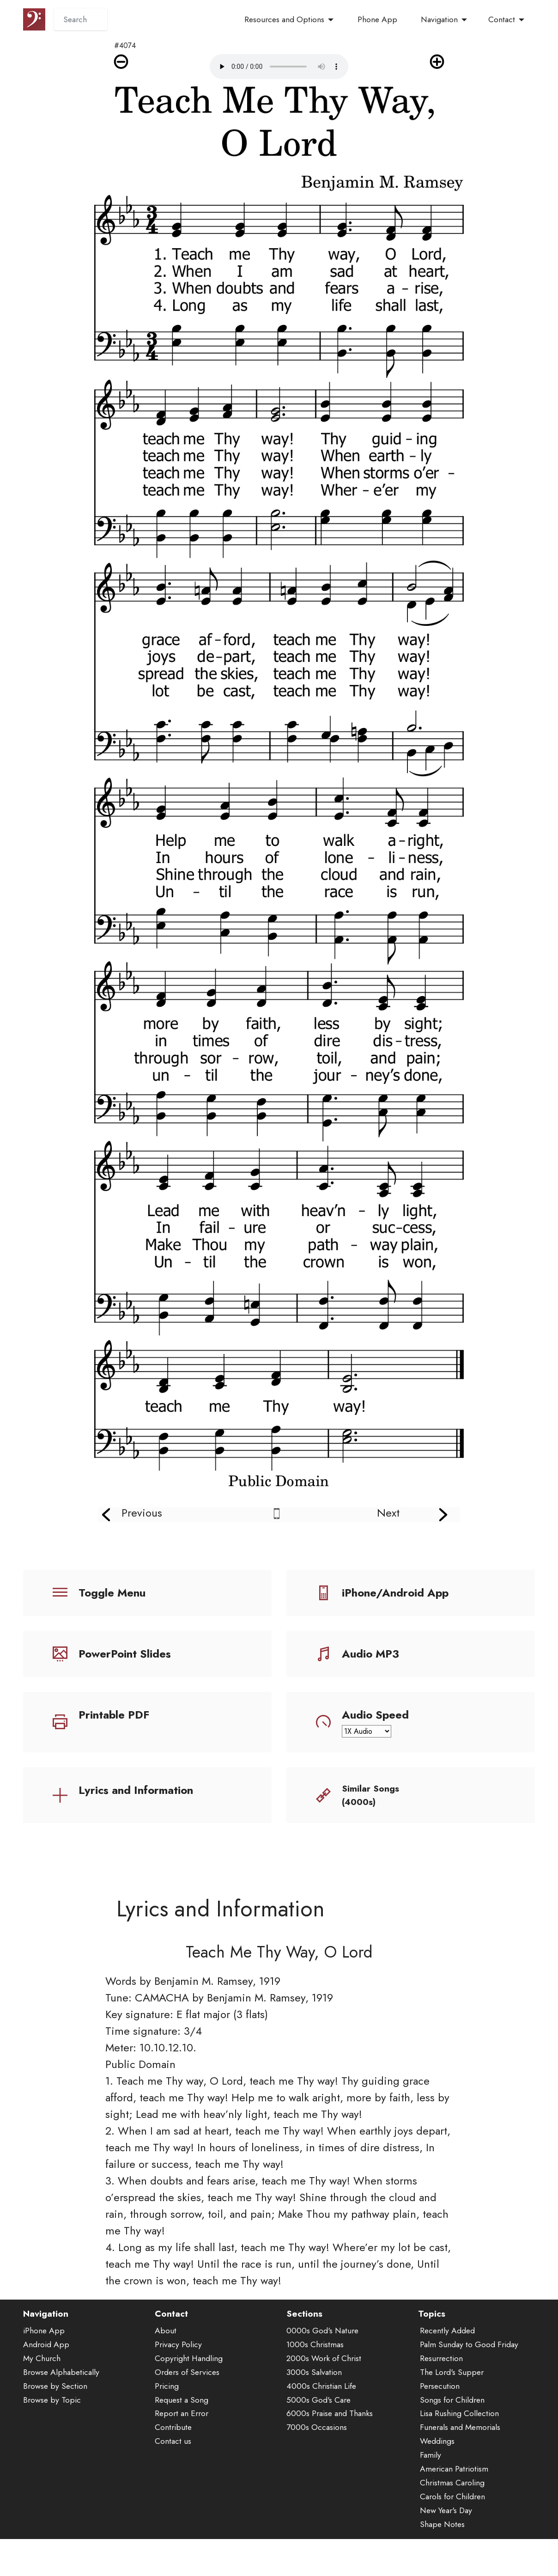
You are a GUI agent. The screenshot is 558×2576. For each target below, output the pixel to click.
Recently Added (447, 2360)
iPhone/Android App (395, 1593)
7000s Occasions (316, 2457)
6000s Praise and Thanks (329, 2443)
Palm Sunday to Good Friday (469, 2374)
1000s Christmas (315, 2374)
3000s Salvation (314, 2401)
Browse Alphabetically (61, 2401)
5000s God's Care (318, 2429)
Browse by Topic (52, 2429)
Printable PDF (114, 1715)
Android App (46, 2374)
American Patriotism (454, 2498)
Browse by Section (55, 2415)
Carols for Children (452, 2526)
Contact (501, 19)
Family (430, 2484)
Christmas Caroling (452, 2512)
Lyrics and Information (136, 1790)
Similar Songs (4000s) (370, 1795)
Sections (304, 2343)
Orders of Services (187, 2401)
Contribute (173, 2457)
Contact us (173, 2471)
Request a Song (181, 2429)
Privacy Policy (178, 2374)
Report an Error (181, 2443)
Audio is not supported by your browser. (279, 66)
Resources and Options (284, 19)
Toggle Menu (112, 1593)
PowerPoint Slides (125, 1654)
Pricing (167, 2415)
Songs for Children (452, 2429)
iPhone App (44, 2360)
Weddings (437, 2471)
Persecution (440, 2415)
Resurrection (441, 2387)
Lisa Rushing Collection (459, 2443)
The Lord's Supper (452, 2401)
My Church (42, 2387)
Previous (141, 1513)
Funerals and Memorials (460, 2457)
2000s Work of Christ (323, 2387)
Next (388, 1513)
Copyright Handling (189, 2387)
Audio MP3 (370, 1654)
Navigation (439, 19)
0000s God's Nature (322, 2360)
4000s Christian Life (321, 2415)
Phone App (377, 19)
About (165, 2360)
